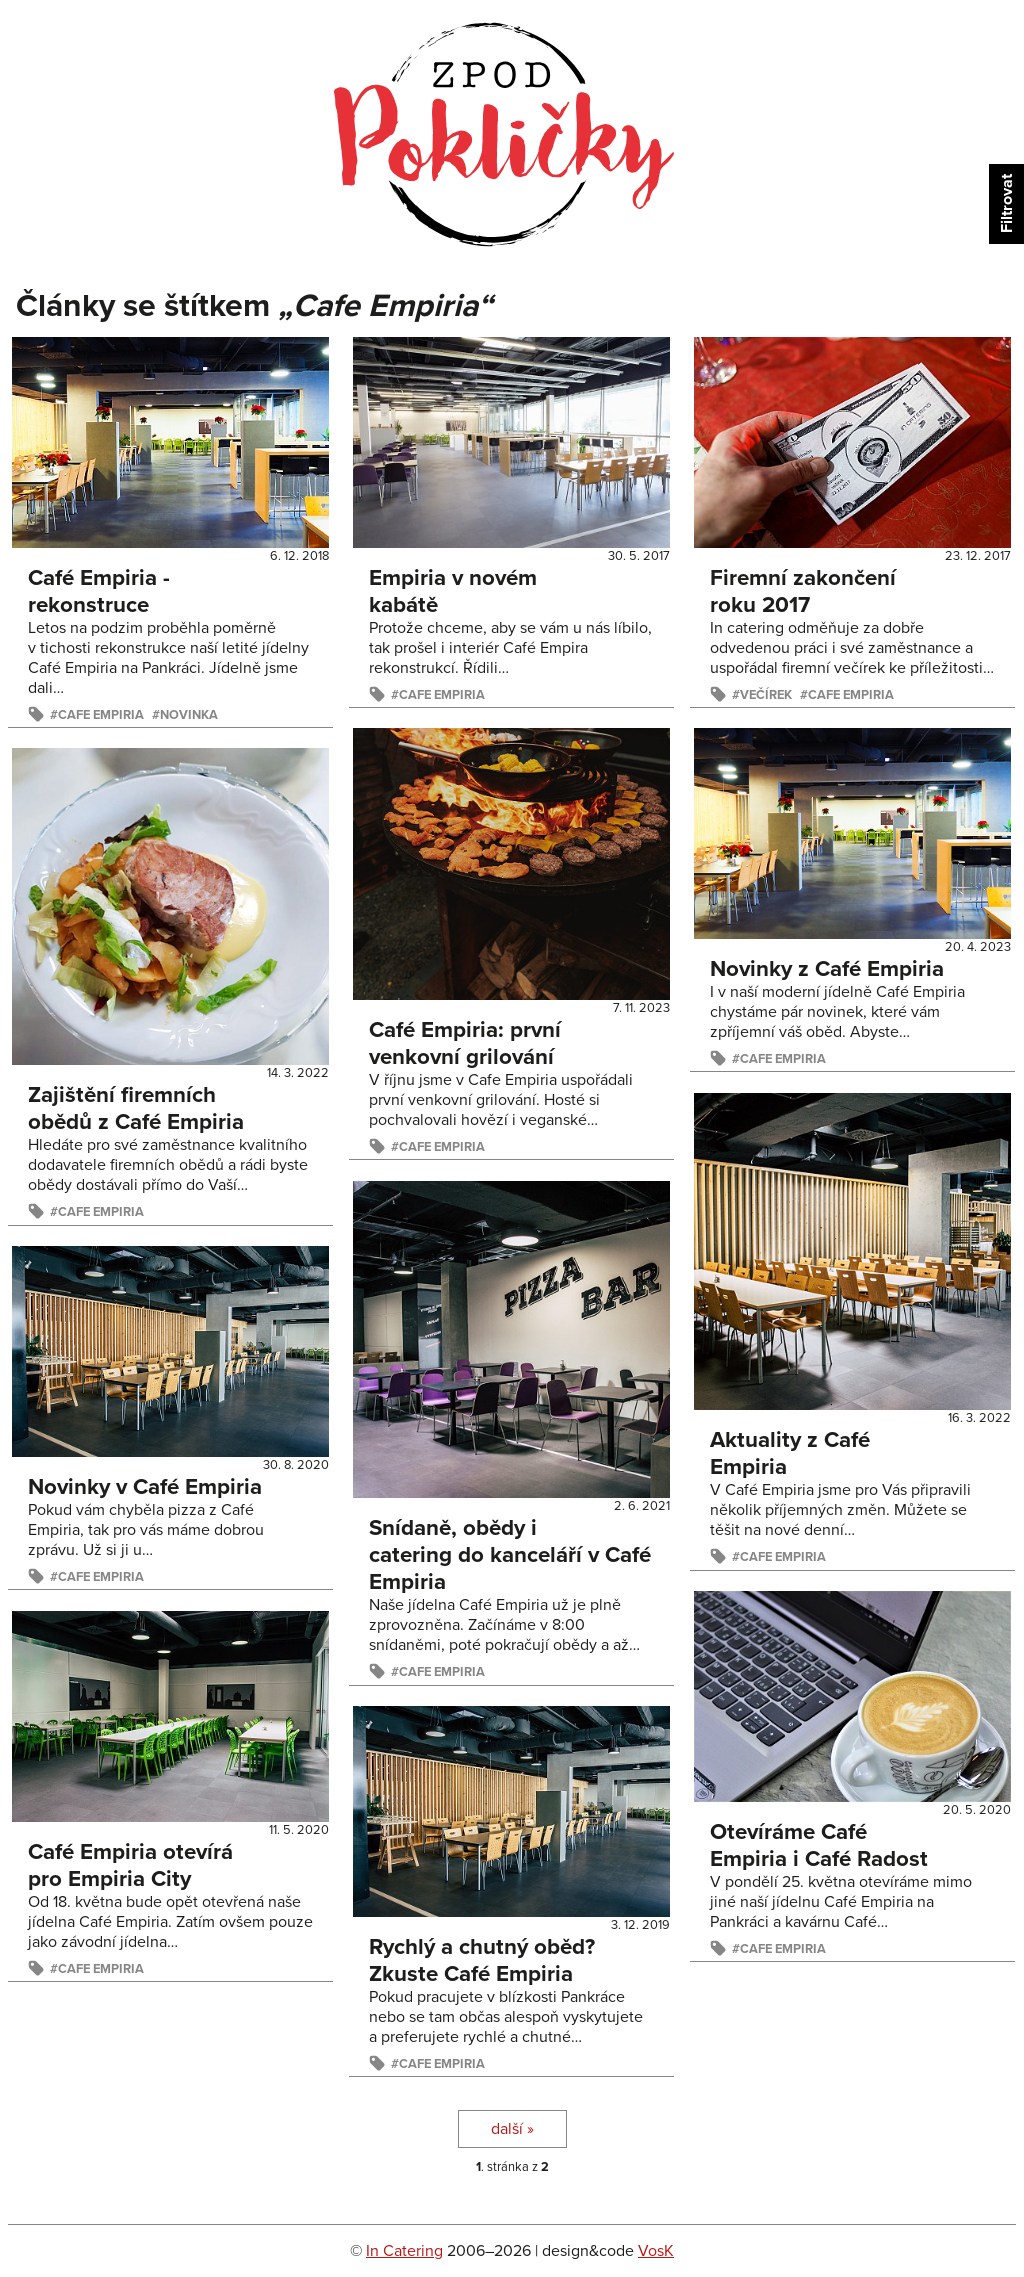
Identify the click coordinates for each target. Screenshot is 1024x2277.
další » (512, 2129)
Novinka (189, 715)
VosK (656, 2251)
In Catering (404, 2251)
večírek (766, 695)
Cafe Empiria (101, 715)
